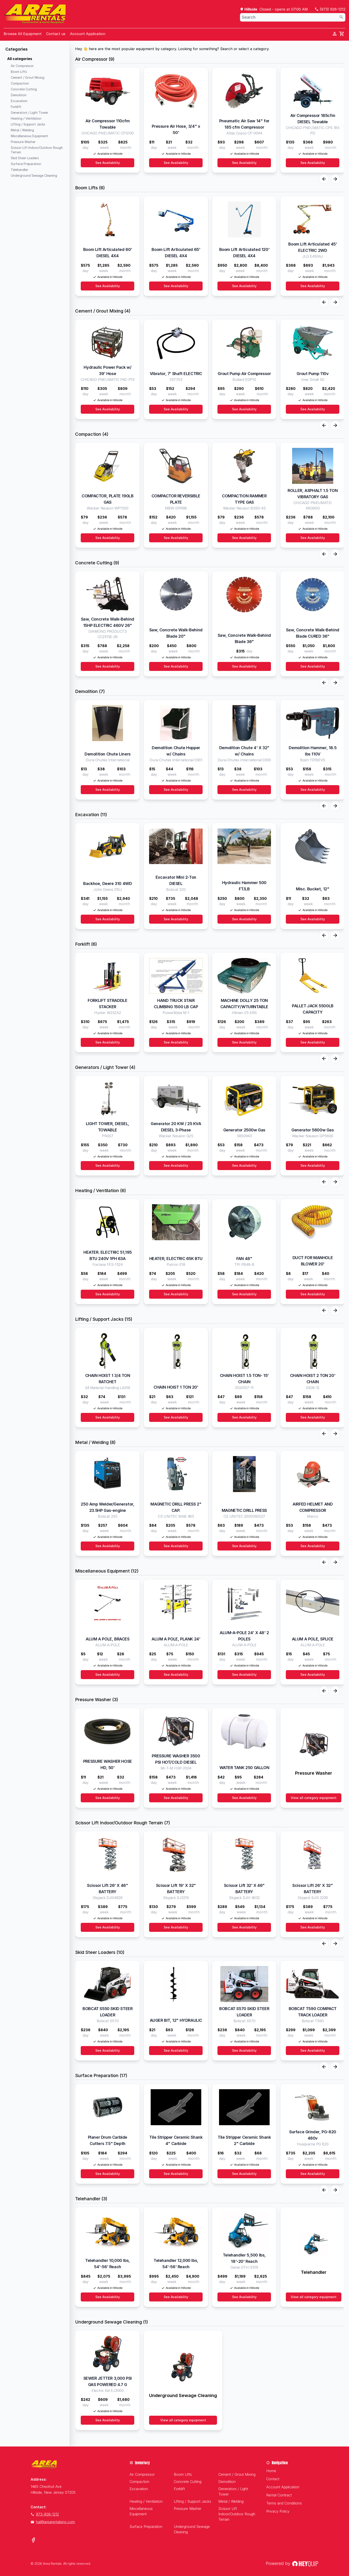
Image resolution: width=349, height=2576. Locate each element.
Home (271, 2471)
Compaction (139, 2481)
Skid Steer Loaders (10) (99, 1952)
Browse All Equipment (23, 33)
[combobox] (292, 17)
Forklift (179, 2489)
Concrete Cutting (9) (97, 562)
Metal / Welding (231, 2501)
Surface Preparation (146, 2526)
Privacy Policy (277, 2511)
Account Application (87, 33)
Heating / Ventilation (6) (100, 1190)
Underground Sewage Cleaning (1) (111, 2322)
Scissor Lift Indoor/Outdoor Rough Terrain (236, 2514)
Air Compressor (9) (94, 59)
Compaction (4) (91, 434)
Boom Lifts (183, 2474)
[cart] (341, 33)
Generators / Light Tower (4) (105, 1067)
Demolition (227, 2481)
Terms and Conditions (284, 2503)
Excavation (139, 2489)
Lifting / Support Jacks (192, 2501)
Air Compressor (142, 2474)
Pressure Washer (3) (96, 1699)
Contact (272, 2479)
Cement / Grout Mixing (236, 2474)
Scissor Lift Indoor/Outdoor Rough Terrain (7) (122, 1822)
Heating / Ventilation (146, 2501)
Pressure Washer (187, 2508)
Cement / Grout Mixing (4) (102, 311)
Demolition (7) (90, 691)
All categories (19, 58)
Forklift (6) (86, 944)
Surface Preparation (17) (101, 2075)
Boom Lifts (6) (90, 187)
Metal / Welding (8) (95, 1442)
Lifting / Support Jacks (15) (103, 1319)
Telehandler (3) (91, 2198)
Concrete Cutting (187, 2481)
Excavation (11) (91, 814)
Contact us (55, 33)
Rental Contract (279, 2495)
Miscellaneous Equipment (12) (107, 1571)
